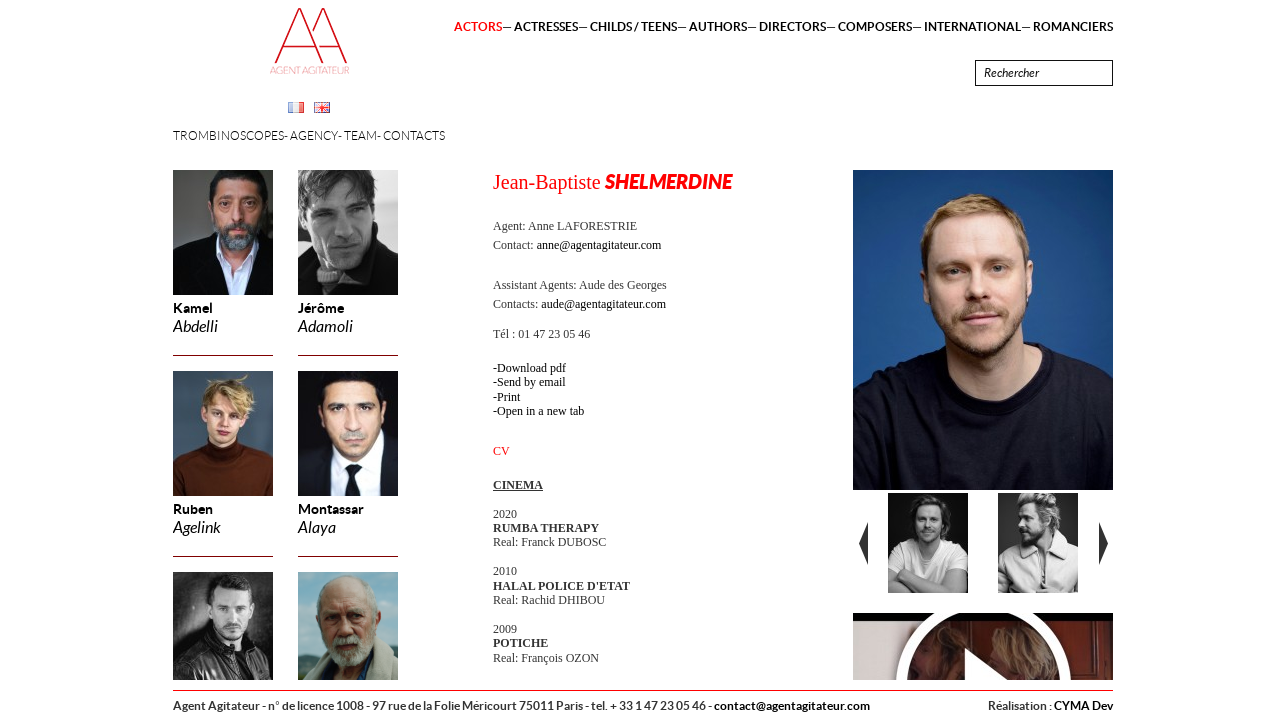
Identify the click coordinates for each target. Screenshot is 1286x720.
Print (508, 397)
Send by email (531, 382)
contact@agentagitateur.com (792, 705)
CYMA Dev (1083, 705)
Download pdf (531, 368)
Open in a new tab (540, 411)
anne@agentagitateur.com (599, 245)
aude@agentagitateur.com (603, 304)
